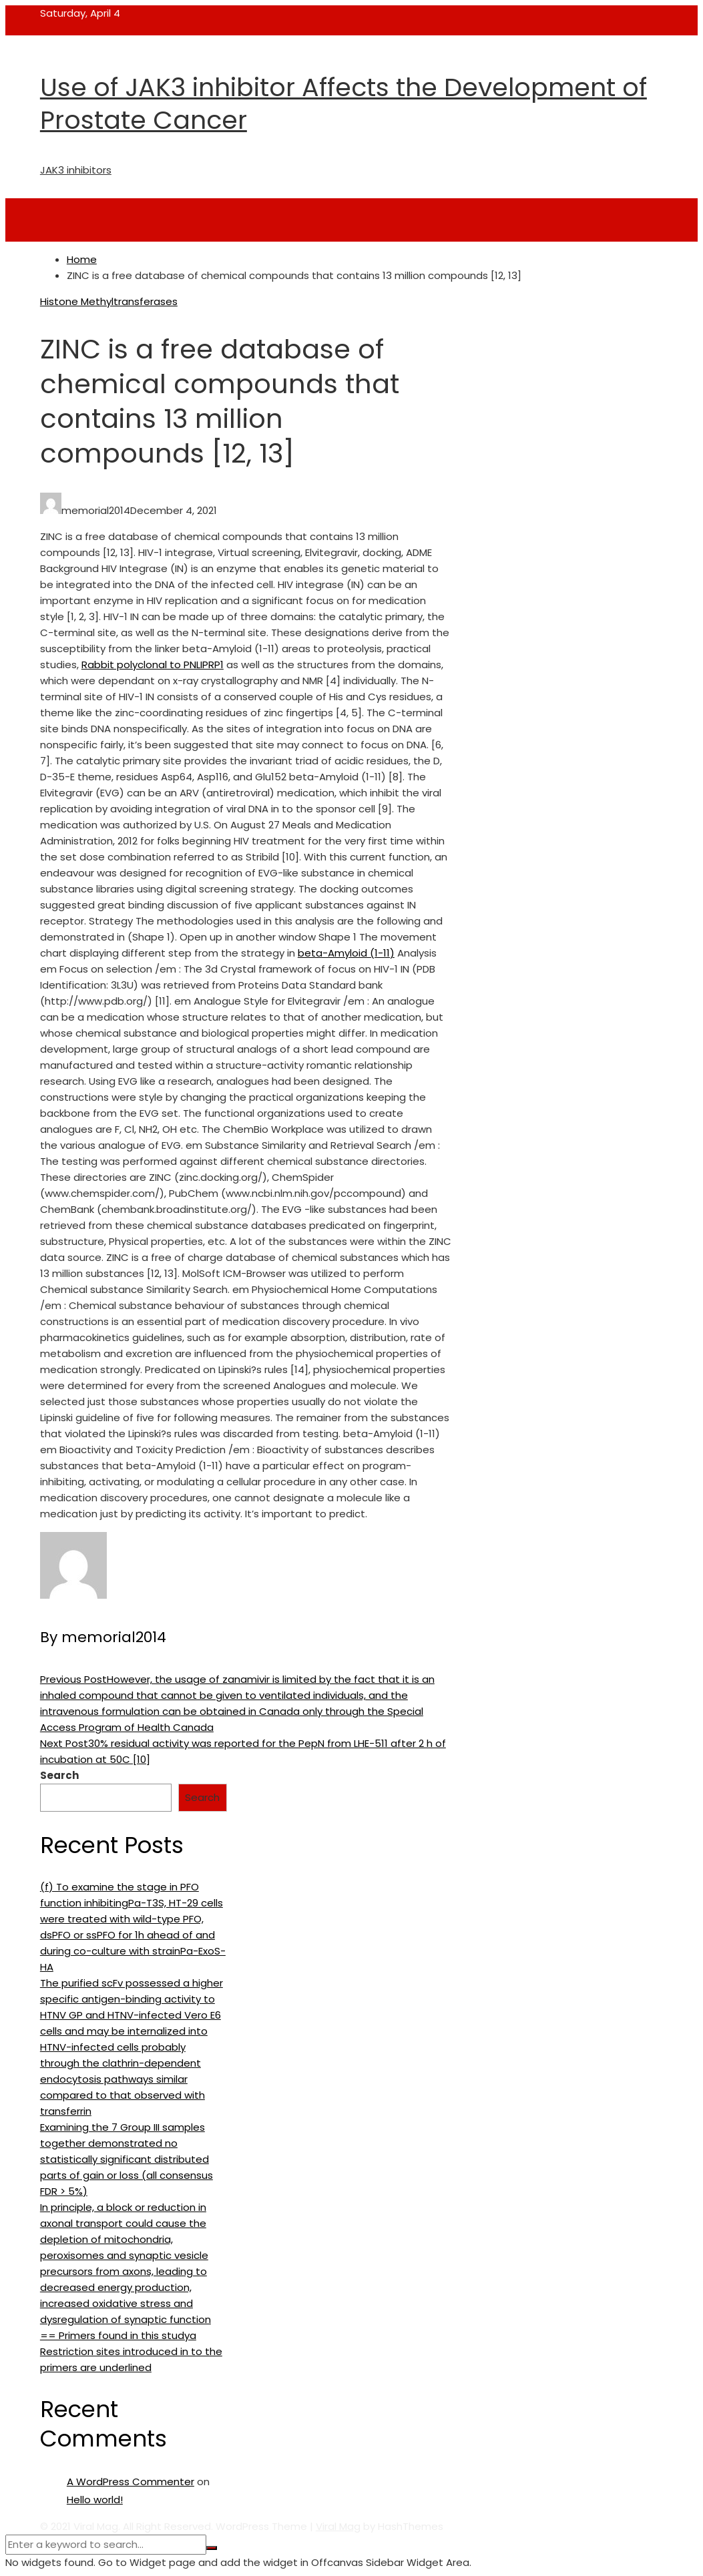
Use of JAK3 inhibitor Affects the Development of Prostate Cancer (343, 103)
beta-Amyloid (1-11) (346, 953)
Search (59, 1775)
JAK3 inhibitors (75, 170)
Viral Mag (338, 2526)
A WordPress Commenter (130, 2482)
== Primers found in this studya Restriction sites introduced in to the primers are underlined (131, 2351)
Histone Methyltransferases (109, 301)
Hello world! (95, 2500)
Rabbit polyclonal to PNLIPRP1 (152, 665)
